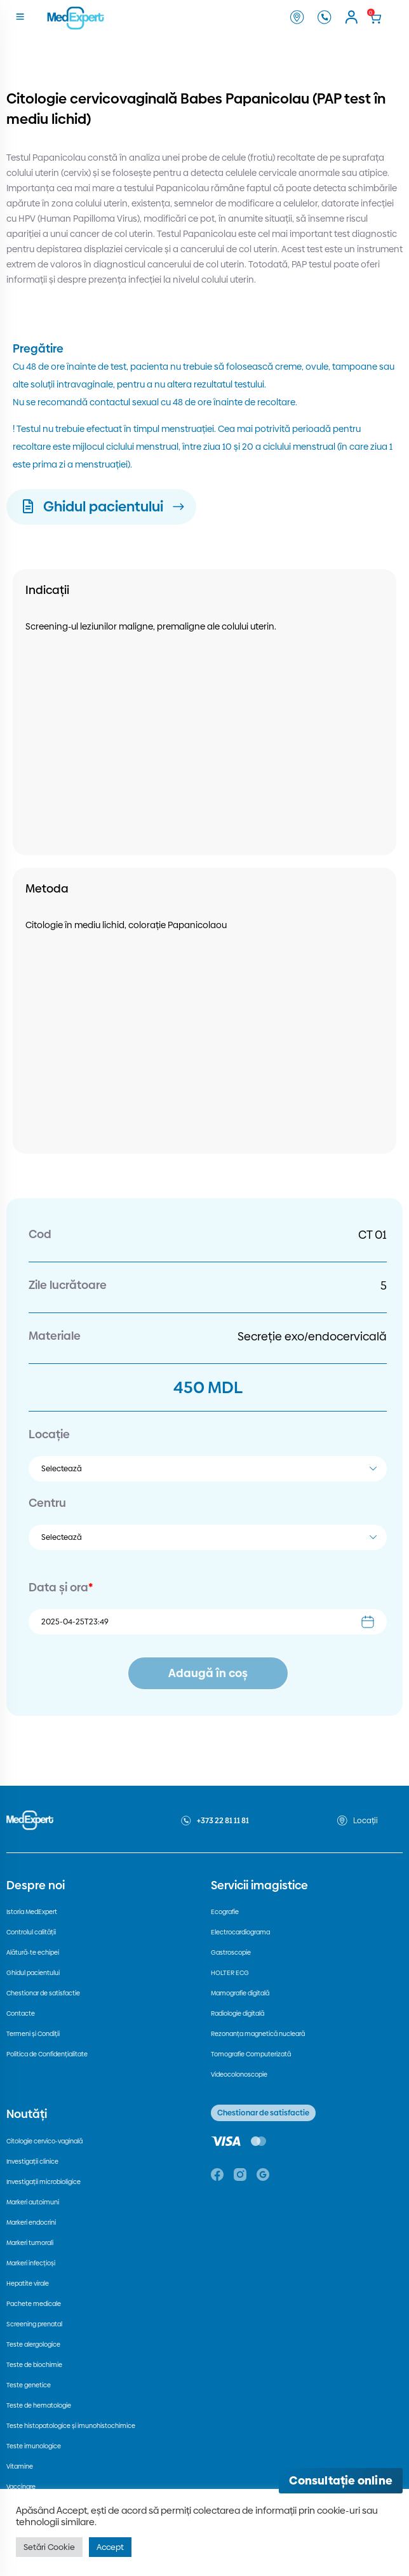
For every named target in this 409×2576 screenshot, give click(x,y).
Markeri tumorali (29, 2243)
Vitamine (19, 2466)
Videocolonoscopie (239, 2074)
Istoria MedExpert (31, 1912)
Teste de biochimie (34, 2365)
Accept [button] (110, 2546)
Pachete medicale (33, 2304)
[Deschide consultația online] (341, 2480)
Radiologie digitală (237, 2013)
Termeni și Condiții (33, 2034)
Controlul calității (31, 1932)
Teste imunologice (33, 2446)
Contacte (20, 2013)
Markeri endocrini (31, 2222)
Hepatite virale (27, 2283)
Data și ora (61, 1587)
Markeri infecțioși (30, 2263)
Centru (47, 1503)
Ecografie (225, 1912)
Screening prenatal (34, 2324)
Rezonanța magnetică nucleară (258, 2034)
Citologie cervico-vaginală (44, 2141)
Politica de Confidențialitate (47, 2054)
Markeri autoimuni (32, 2202)
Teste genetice (28, 2385)
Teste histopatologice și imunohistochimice (70, 2426)
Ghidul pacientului (33, 1973)
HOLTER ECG (230, 1973)
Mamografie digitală (240, 1993)
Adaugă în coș (208, 1673)
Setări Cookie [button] (49, 2546)
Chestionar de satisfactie (43, 1993)
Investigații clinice (32, 2161)
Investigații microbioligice (43, 2182)
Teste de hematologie (38, 2405)
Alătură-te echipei (32, 1952)
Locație (49, 1434)
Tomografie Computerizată (251, 2054)
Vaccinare (21, 2487)
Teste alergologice (33, 2344)
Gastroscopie (231, 1952)
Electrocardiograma (240, 1932)
